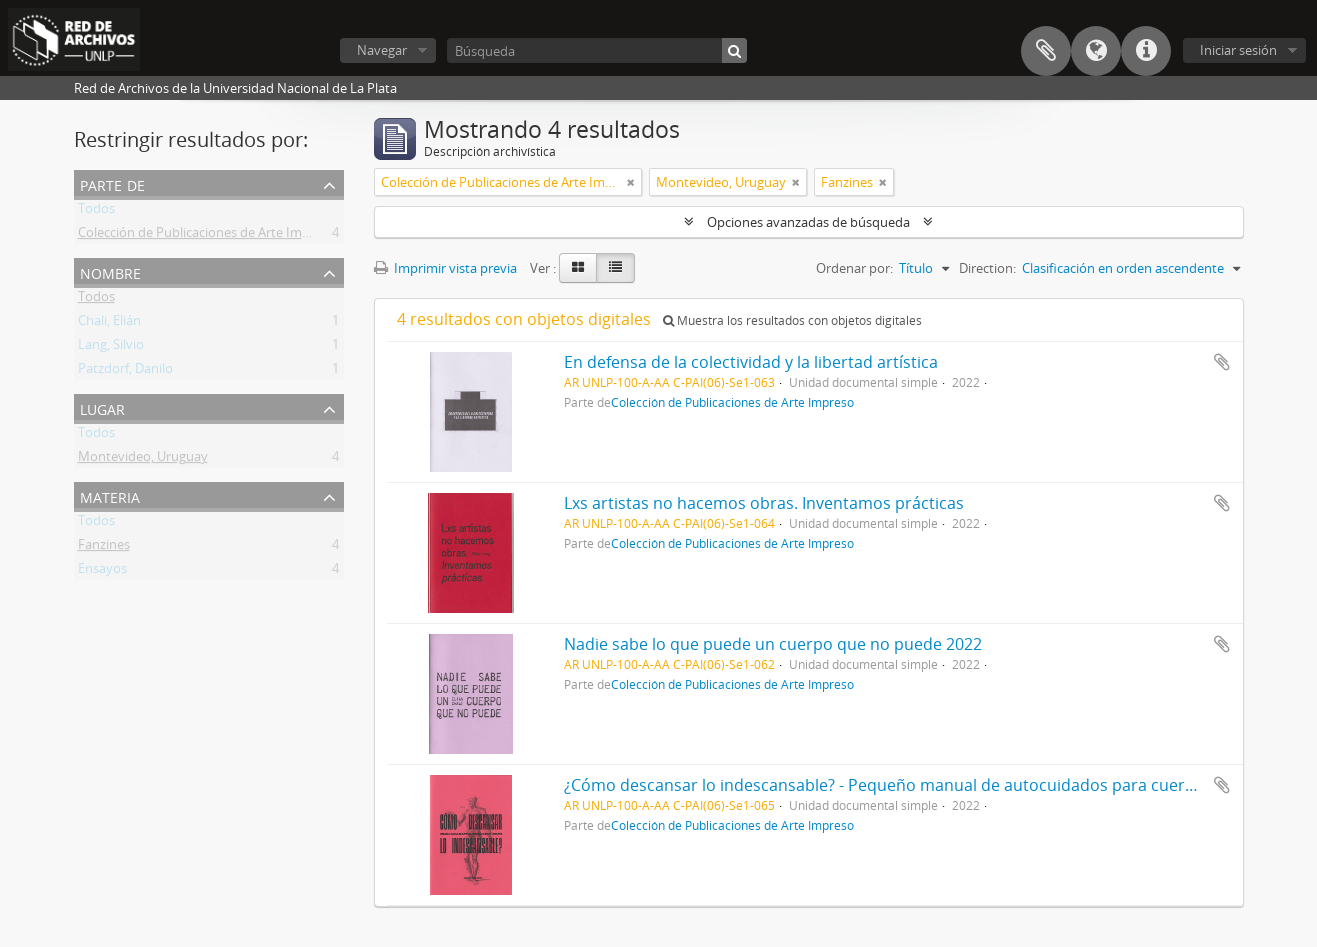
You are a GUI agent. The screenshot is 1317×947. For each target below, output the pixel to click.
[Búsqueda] (597, 50)
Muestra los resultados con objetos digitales (792, 320)
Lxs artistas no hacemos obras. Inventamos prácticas (764, 503)
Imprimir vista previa (445, 268)
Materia (110, 495)
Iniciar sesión (1238, 50)
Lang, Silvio (111, 348)
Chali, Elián (109, 324)
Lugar (102, 407)
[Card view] (578, 268)
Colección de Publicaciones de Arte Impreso (207, 236)
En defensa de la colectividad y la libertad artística (751, 362)
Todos (96, 212)
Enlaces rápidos (1146, 51)
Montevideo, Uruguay (143, 460)
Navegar (382, 50)
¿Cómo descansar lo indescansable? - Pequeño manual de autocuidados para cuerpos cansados (926, 785)
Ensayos (102, 572)
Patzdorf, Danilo (125, 372)
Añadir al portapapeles (1222, 362)
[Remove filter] (631, 182)
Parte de (112, 183)
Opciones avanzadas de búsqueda (808, 222)
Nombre (110, 271)
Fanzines (104, 548)
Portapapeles (1046, 51)
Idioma (1096, 51)
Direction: (987, 268)
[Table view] (615, 268)
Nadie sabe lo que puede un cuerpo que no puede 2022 (773, 644)
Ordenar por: (854, 268)
